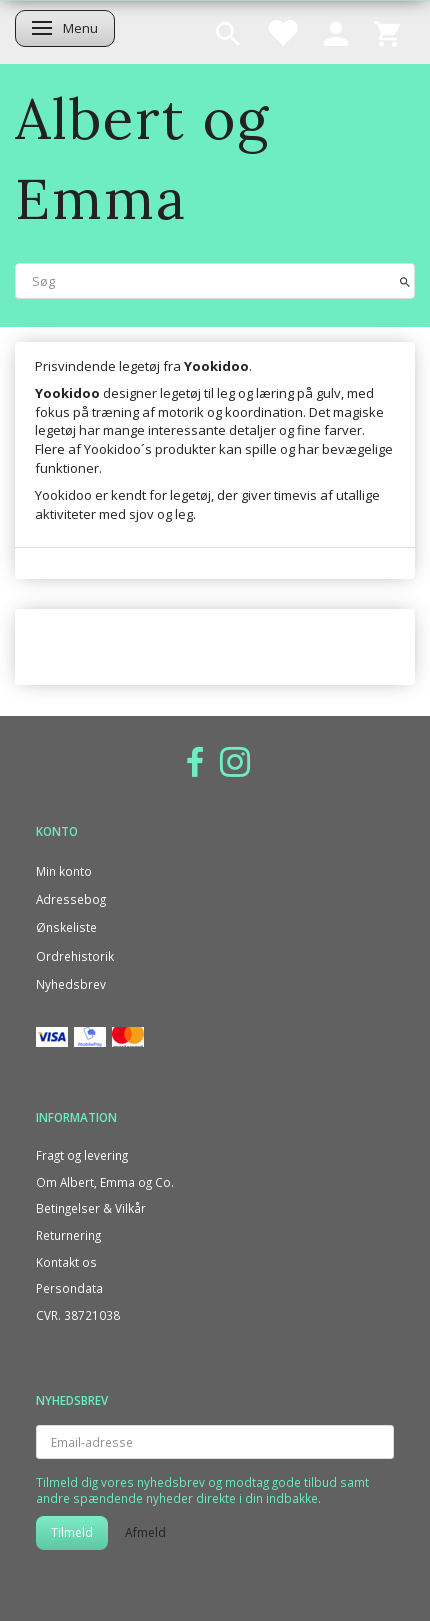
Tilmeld (72, 1532)
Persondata (69, 1288)
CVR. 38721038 (78, 1315)
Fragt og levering (82, 1155)
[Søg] (405, 280)
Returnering (68, 1235)
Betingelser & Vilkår (91, 1208)
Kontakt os (66, 1262)
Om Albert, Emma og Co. (105, 1182)
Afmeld (145, 1532)
